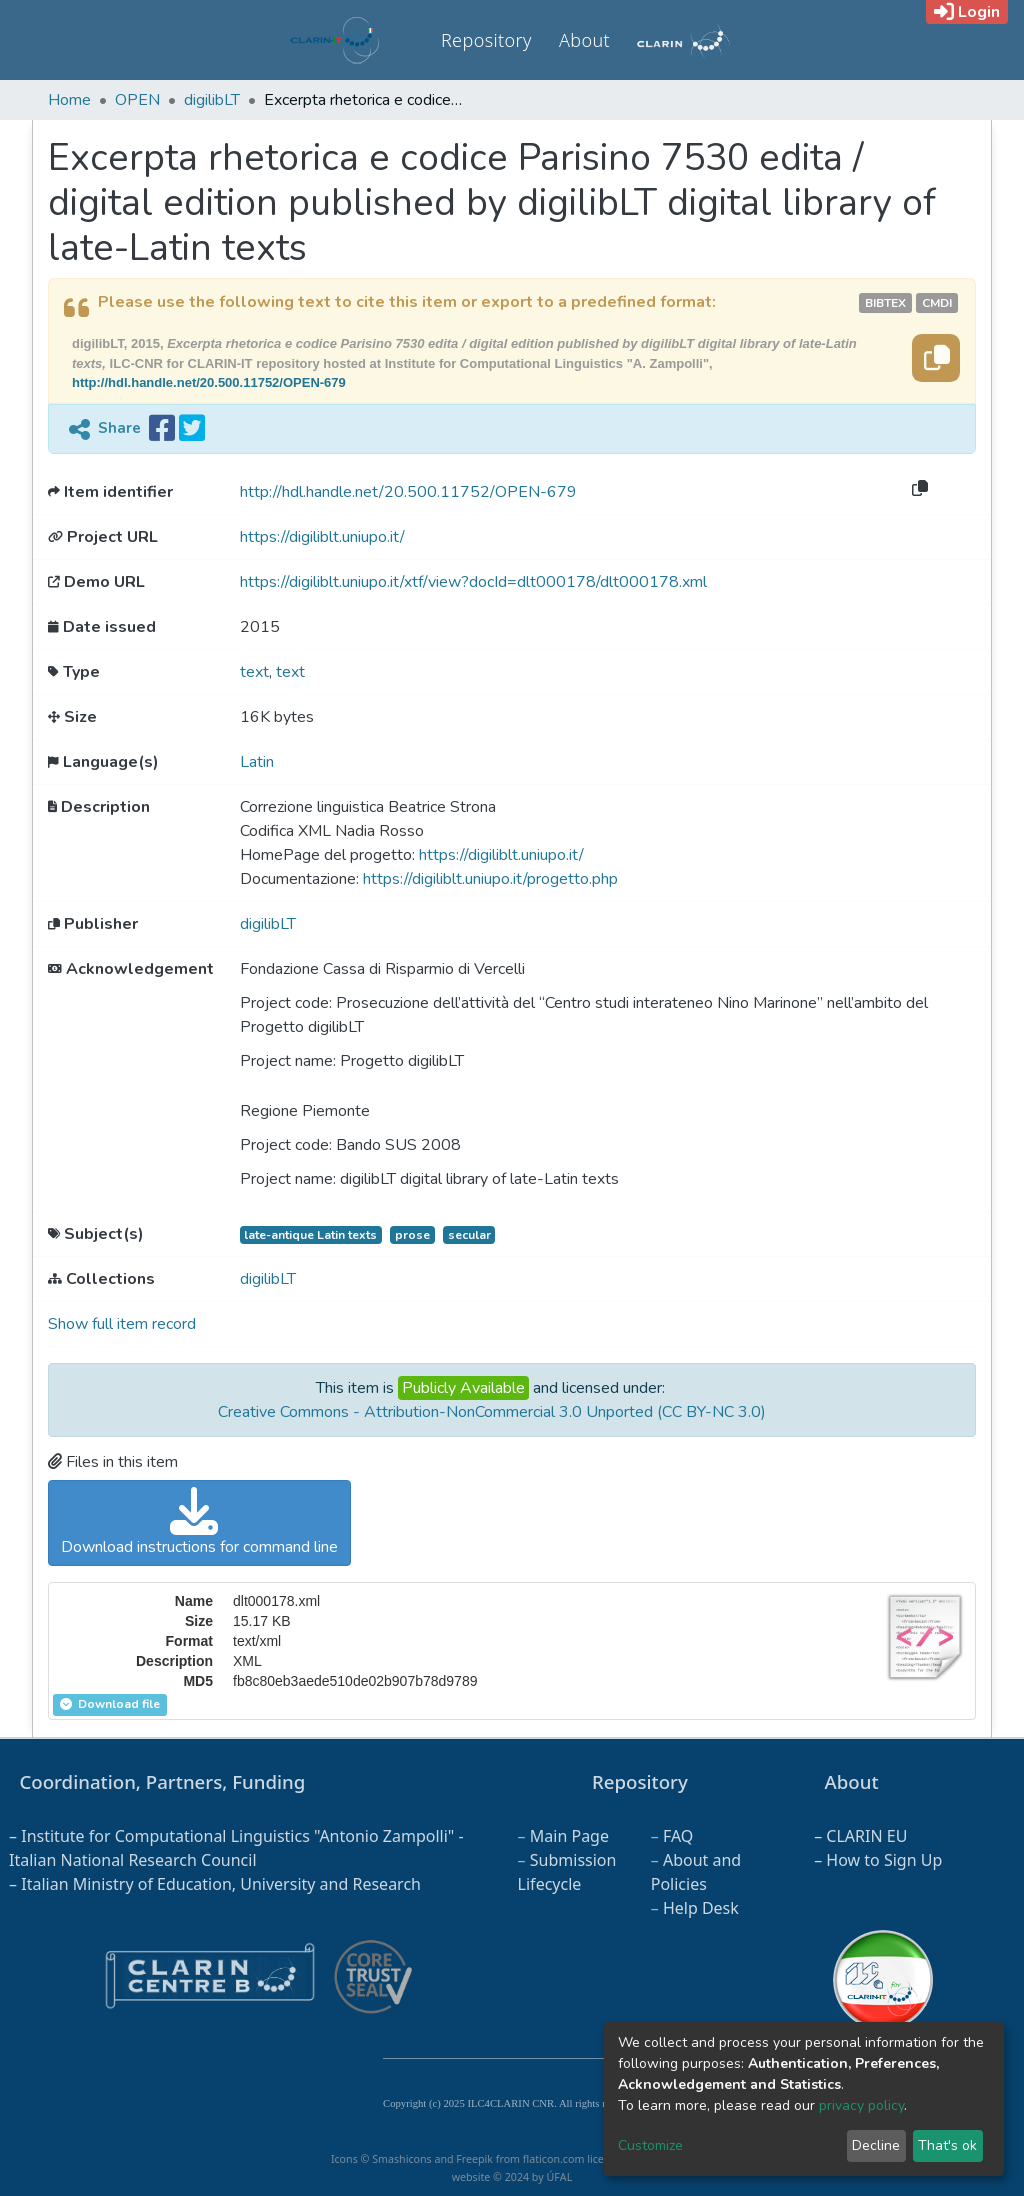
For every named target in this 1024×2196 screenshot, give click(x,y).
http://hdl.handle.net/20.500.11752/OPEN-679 (209, 382)
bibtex (885, 303)
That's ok (947, 2145)
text (254, 672)
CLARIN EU (866, 1836)
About (584, 40)
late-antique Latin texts (310, 1235)
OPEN (137, 100)
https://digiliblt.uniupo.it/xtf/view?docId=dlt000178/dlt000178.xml (473, 582)
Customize (650, 2145)
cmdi (937, 303)
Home (69, 100)
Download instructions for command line (199, 1522)
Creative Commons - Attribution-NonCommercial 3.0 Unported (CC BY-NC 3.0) (492, 1412)
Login (967, 12)
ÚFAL (559, 2177)
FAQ (678, 1836)
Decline (876, 2145)
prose (412, 1235)
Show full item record (122, 1324)
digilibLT (212, 100)
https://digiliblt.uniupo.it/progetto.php (490, 879)
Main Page (569, 1836)
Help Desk (701, 1908)
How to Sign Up (884, 1860)
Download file (110, 1704)
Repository (486, 40)
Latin (257, 762)
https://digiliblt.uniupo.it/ (322, 537)
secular (469, 1235)
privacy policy (861, 2105)
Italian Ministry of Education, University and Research (221, 1884)
